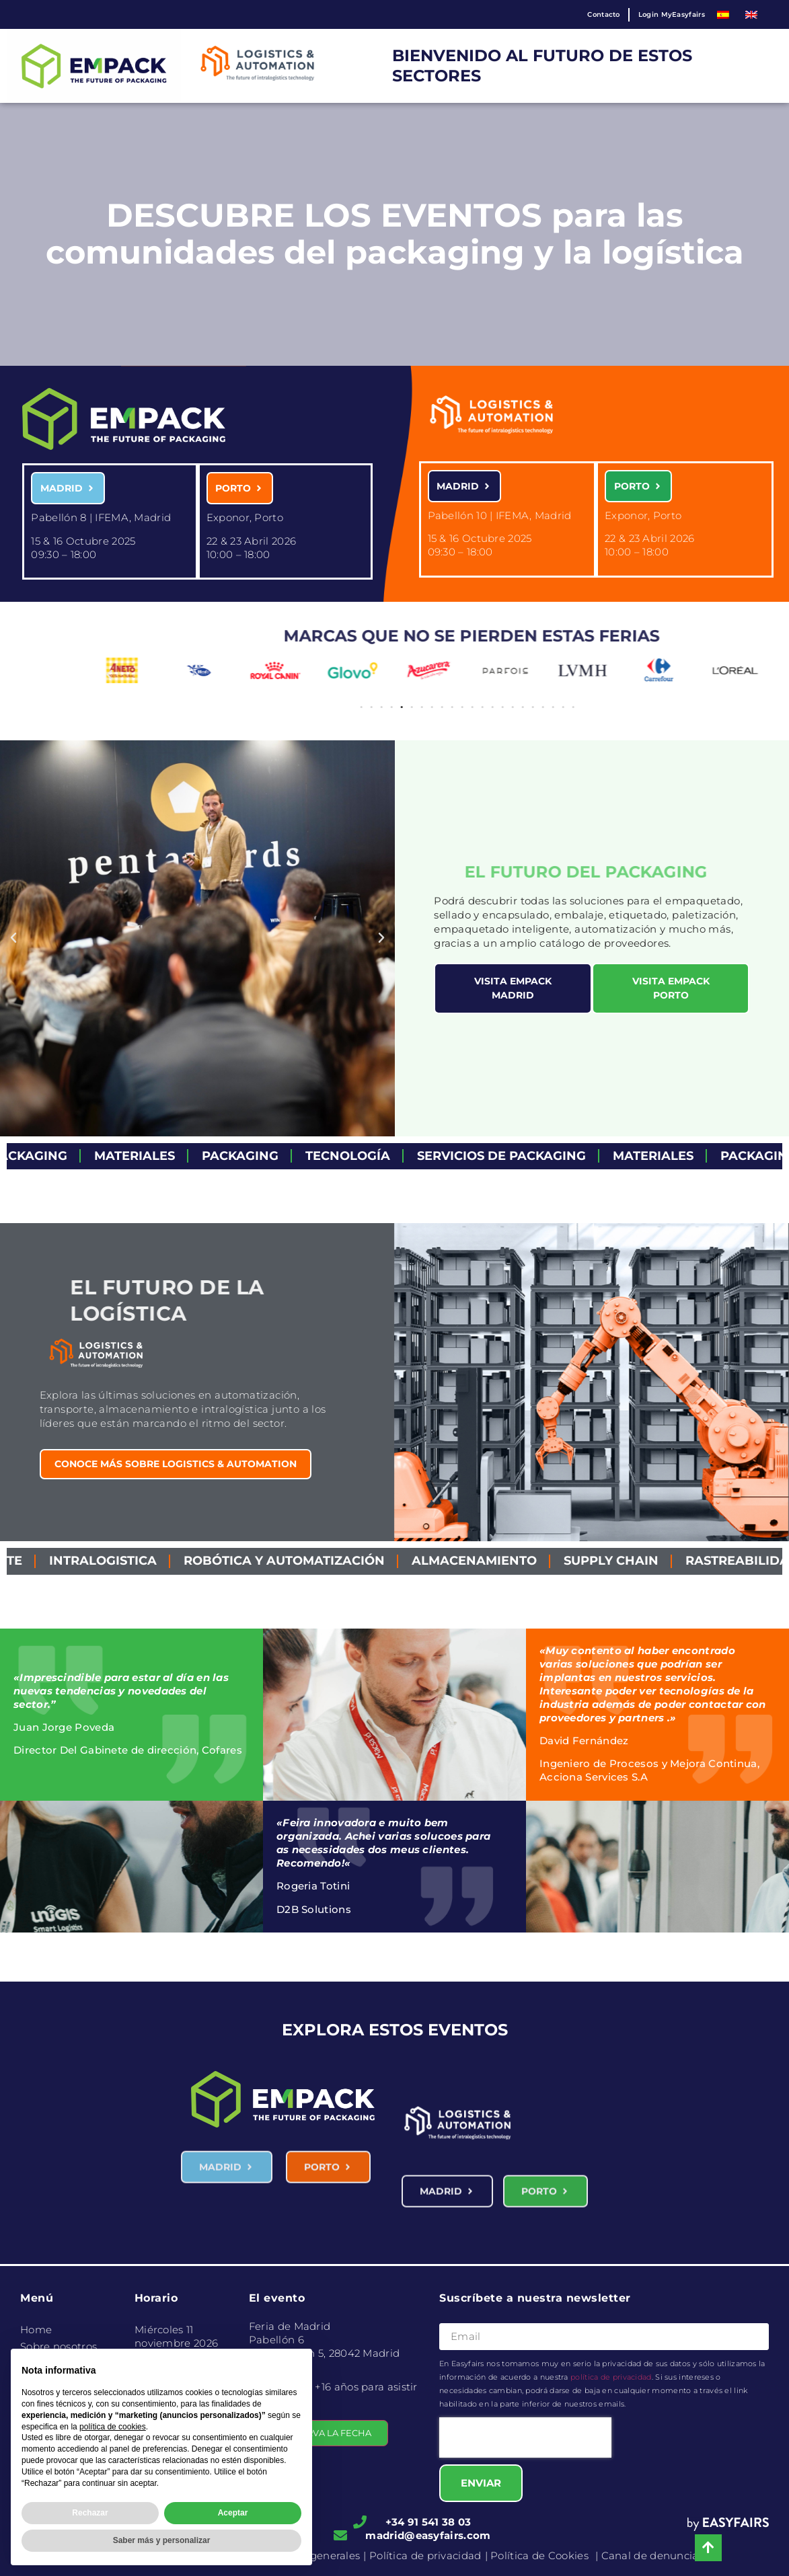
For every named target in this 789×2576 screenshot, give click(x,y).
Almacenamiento (505, 1560)
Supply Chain (642, 1560)
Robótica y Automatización (315, 1560)
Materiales (160, 1155)
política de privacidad (611, 2377)
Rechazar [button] (90, 2513)
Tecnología (373, 1155)
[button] (760, 675)
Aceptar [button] (233, 2513)
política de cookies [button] (112, 2426)
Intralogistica (134, 1560)
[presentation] (525, 2437)
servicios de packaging (527, 1155)
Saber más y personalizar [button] (162, 2540)
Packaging (265, 1155)
